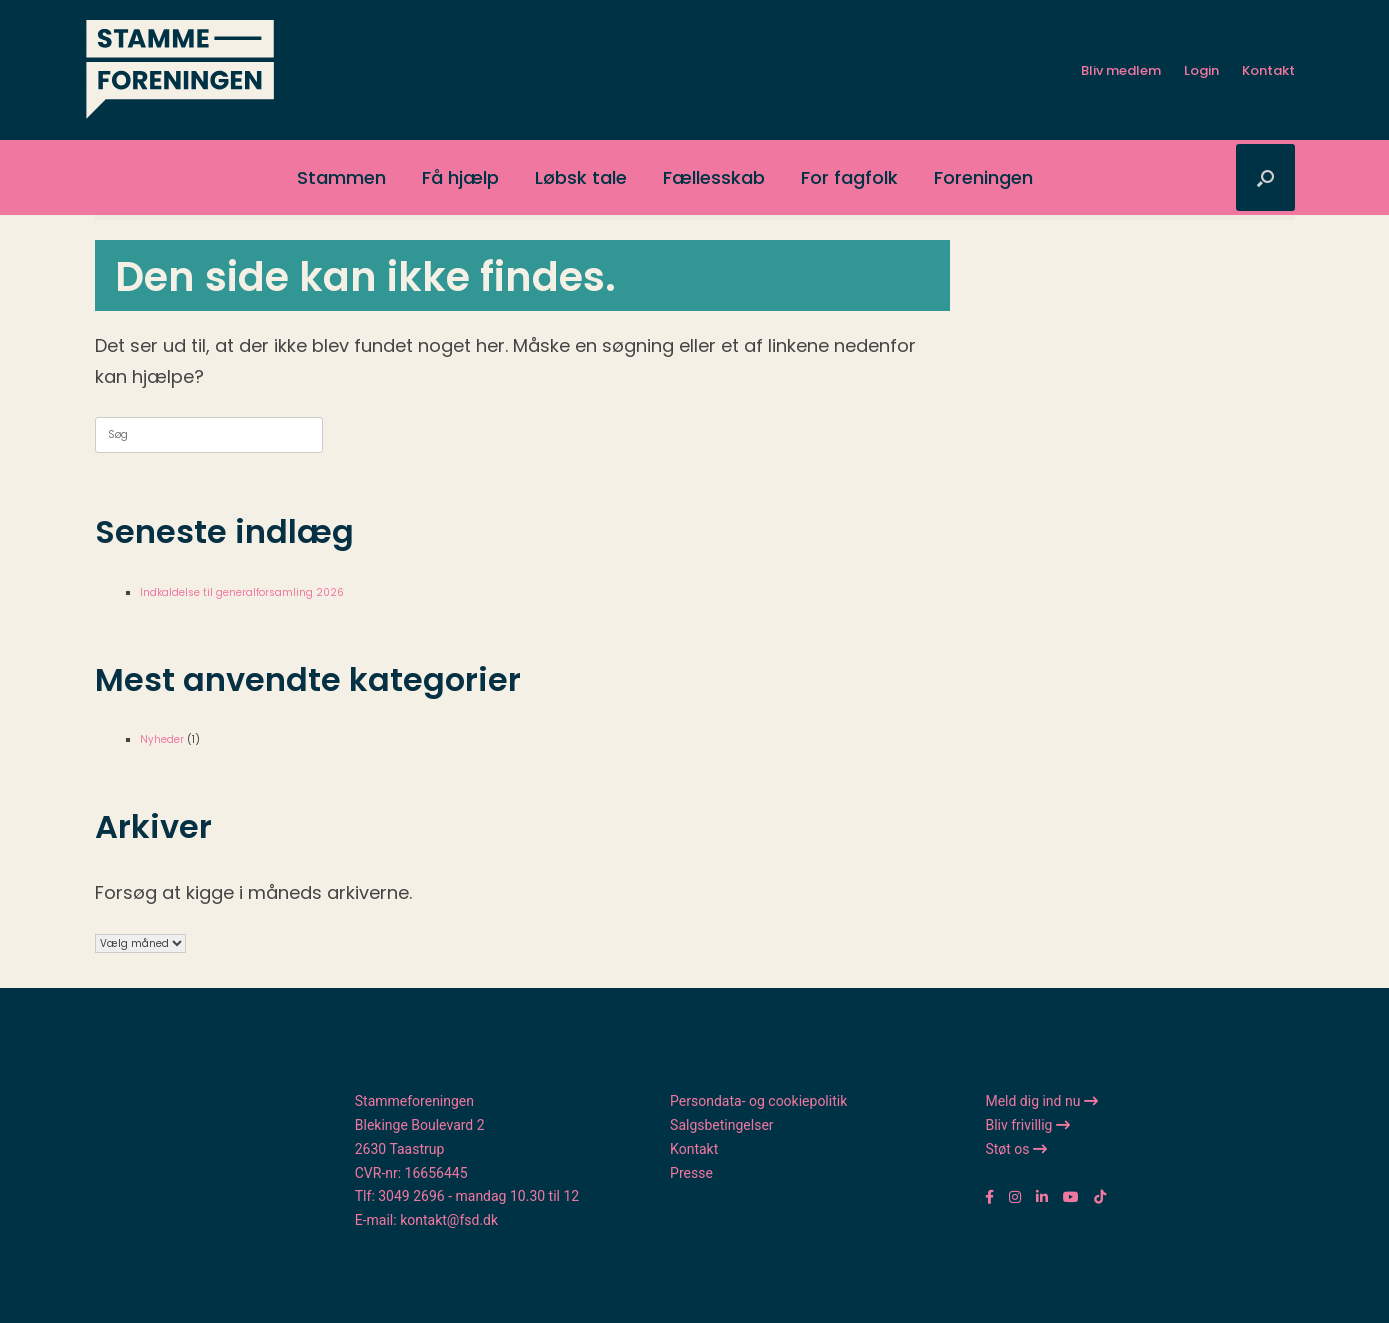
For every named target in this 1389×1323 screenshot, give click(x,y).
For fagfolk (849, 177)
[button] (1265, 177)
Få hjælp (460, 177)
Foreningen (983, 177)
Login (1201, 70)
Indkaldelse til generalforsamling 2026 (242, 592)
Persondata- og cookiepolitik (758, 1101)
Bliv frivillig (1027, 1125)
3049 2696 (411, 1196)
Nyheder (162, 739)
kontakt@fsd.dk (449, 1220)
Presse (691, 1173)
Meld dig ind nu (1041, 1101)
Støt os (1016, 1149)
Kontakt (1268, 70)
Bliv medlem (1121, 70)
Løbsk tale (581, 177)
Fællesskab (714, 177)
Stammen (341, 177)
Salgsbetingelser (722, 1125)
